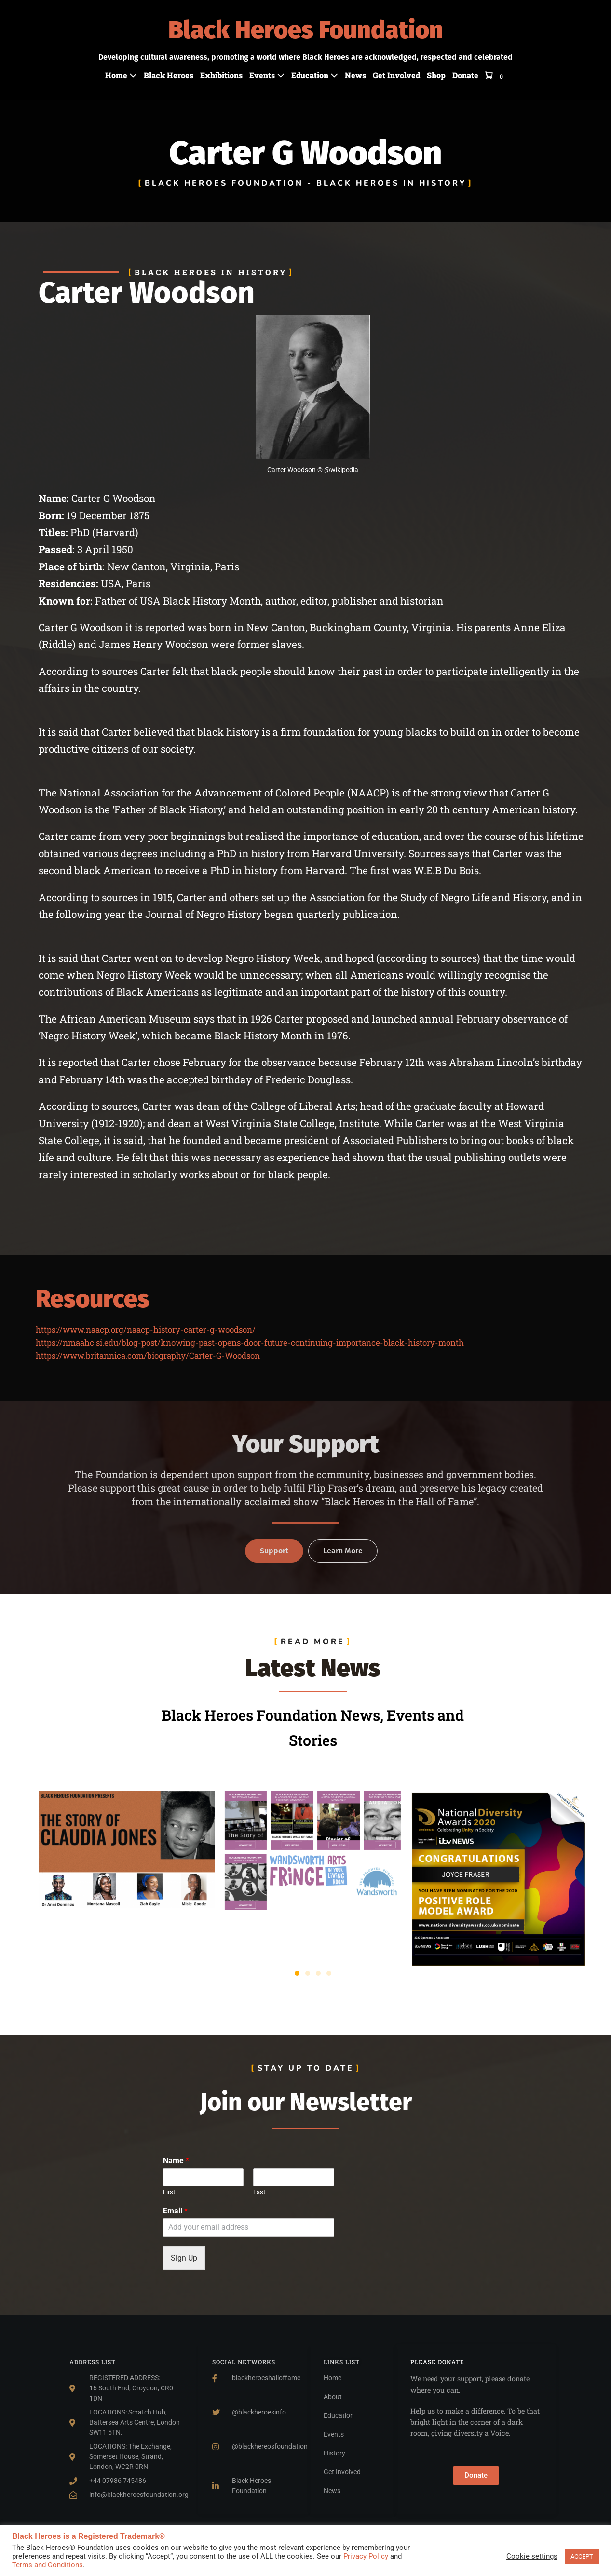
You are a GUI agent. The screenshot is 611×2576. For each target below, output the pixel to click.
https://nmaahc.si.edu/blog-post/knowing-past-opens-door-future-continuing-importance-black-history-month (250, 1342)
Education (314, 75)
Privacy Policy (365, 2556)
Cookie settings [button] (531, 2556)
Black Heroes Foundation (305, 29)
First (169, 2192)
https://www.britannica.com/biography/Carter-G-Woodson (148, 1355)
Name (176, 2160)
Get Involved (396, 75)
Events (267, 75)
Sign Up (184, 2258)
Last (259, 2192)
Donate (465, 75)
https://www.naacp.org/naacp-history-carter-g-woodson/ (146, 1329)
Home (121, 75)
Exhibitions (221, 75)
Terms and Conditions (47, 2565)
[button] (297, 1973)
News (355, 75)
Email (175, 2210)
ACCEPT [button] (581, 2556)
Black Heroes (168, 75)
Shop (436, 75)
